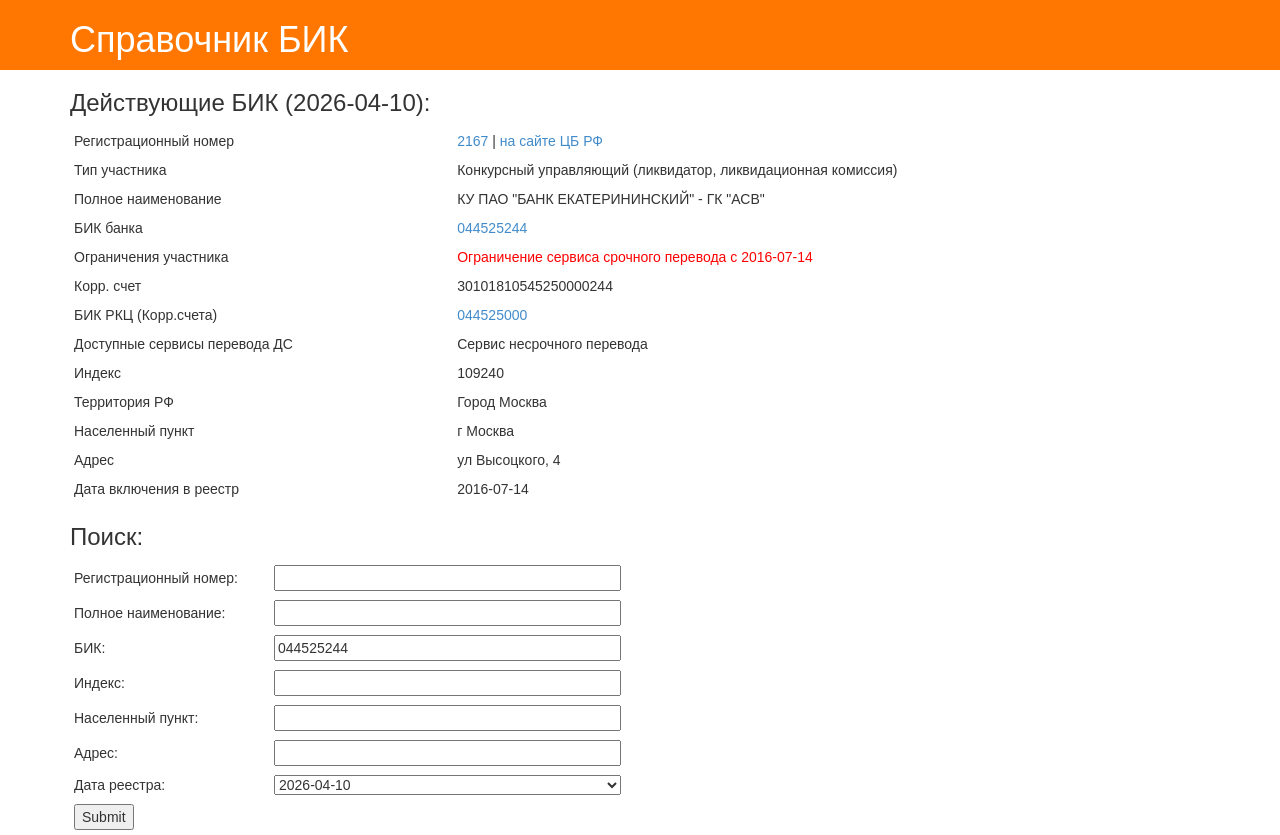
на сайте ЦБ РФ (551, 141)
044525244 (492, 228)
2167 (472, 141)
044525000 (492, 315)
